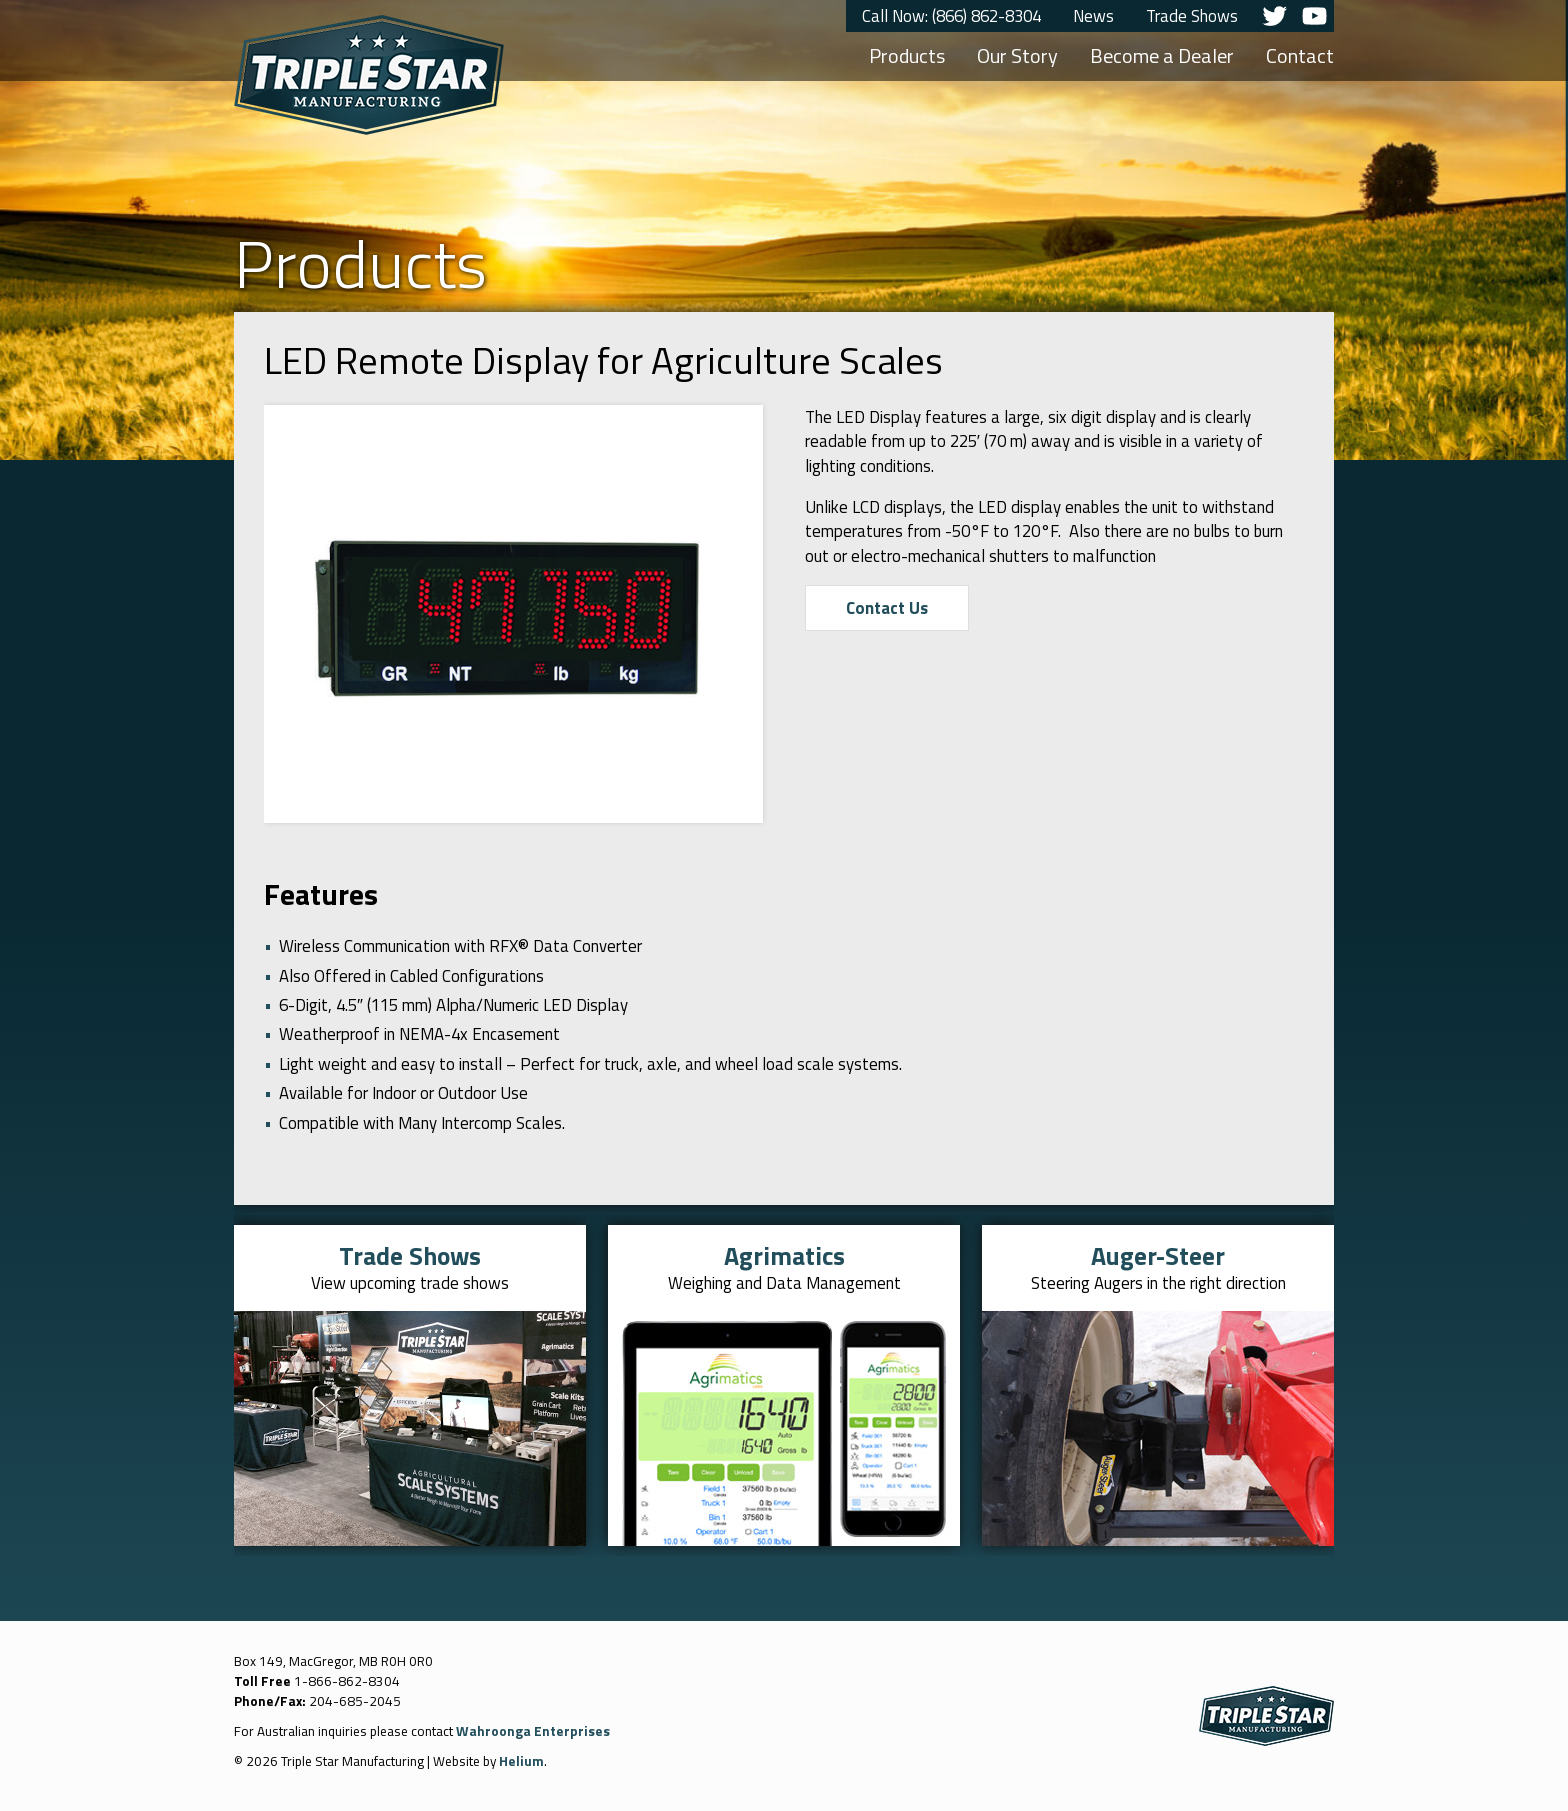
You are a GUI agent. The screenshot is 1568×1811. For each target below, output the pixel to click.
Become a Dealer (1162, 55)
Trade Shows (1192, 16)
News (1093, 16)
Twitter (1274, 16)
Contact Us (887, 608)
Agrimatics (784, 1255)
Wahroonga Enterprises (533, 1731)
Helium (521, 1761)
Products (907, 55)
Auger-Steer (1158, 1255)
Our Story (1017, 55)
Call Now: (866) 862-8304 (951, 16)
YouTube (1314, 16)
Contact (1300, 55)
